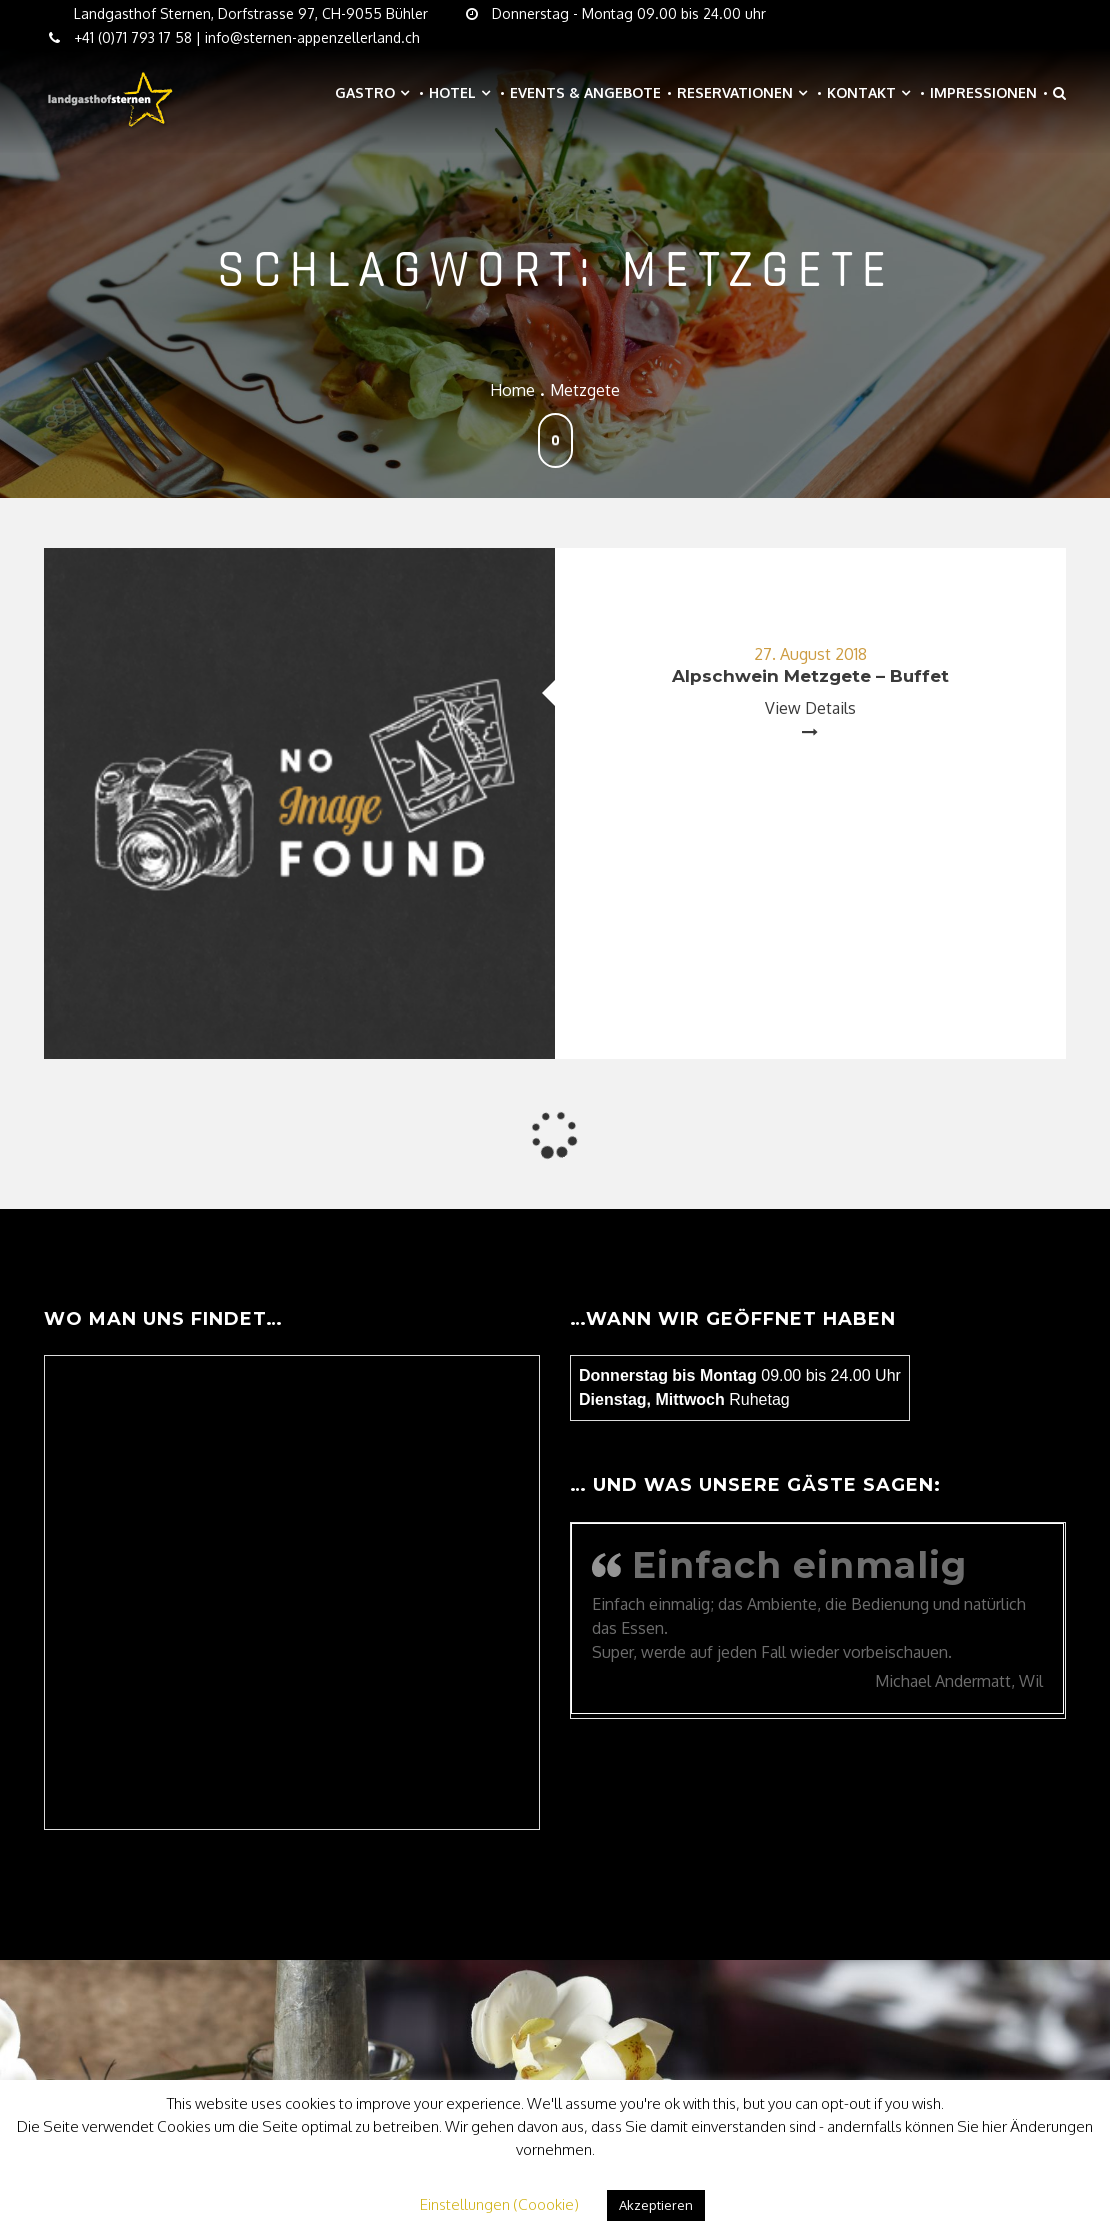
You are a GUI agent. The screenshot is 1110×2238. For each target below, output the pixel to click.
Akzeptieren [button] (656, 2205)
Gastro (365, 92)
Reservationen (735, 92)
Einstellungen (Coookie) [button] (499, 2204)
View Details (810, 708)
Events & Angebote (585, 92)
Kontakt (861, 92)
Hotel (452, 92)
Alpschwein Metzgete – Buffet (810, 676)
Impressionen (983, 92)
